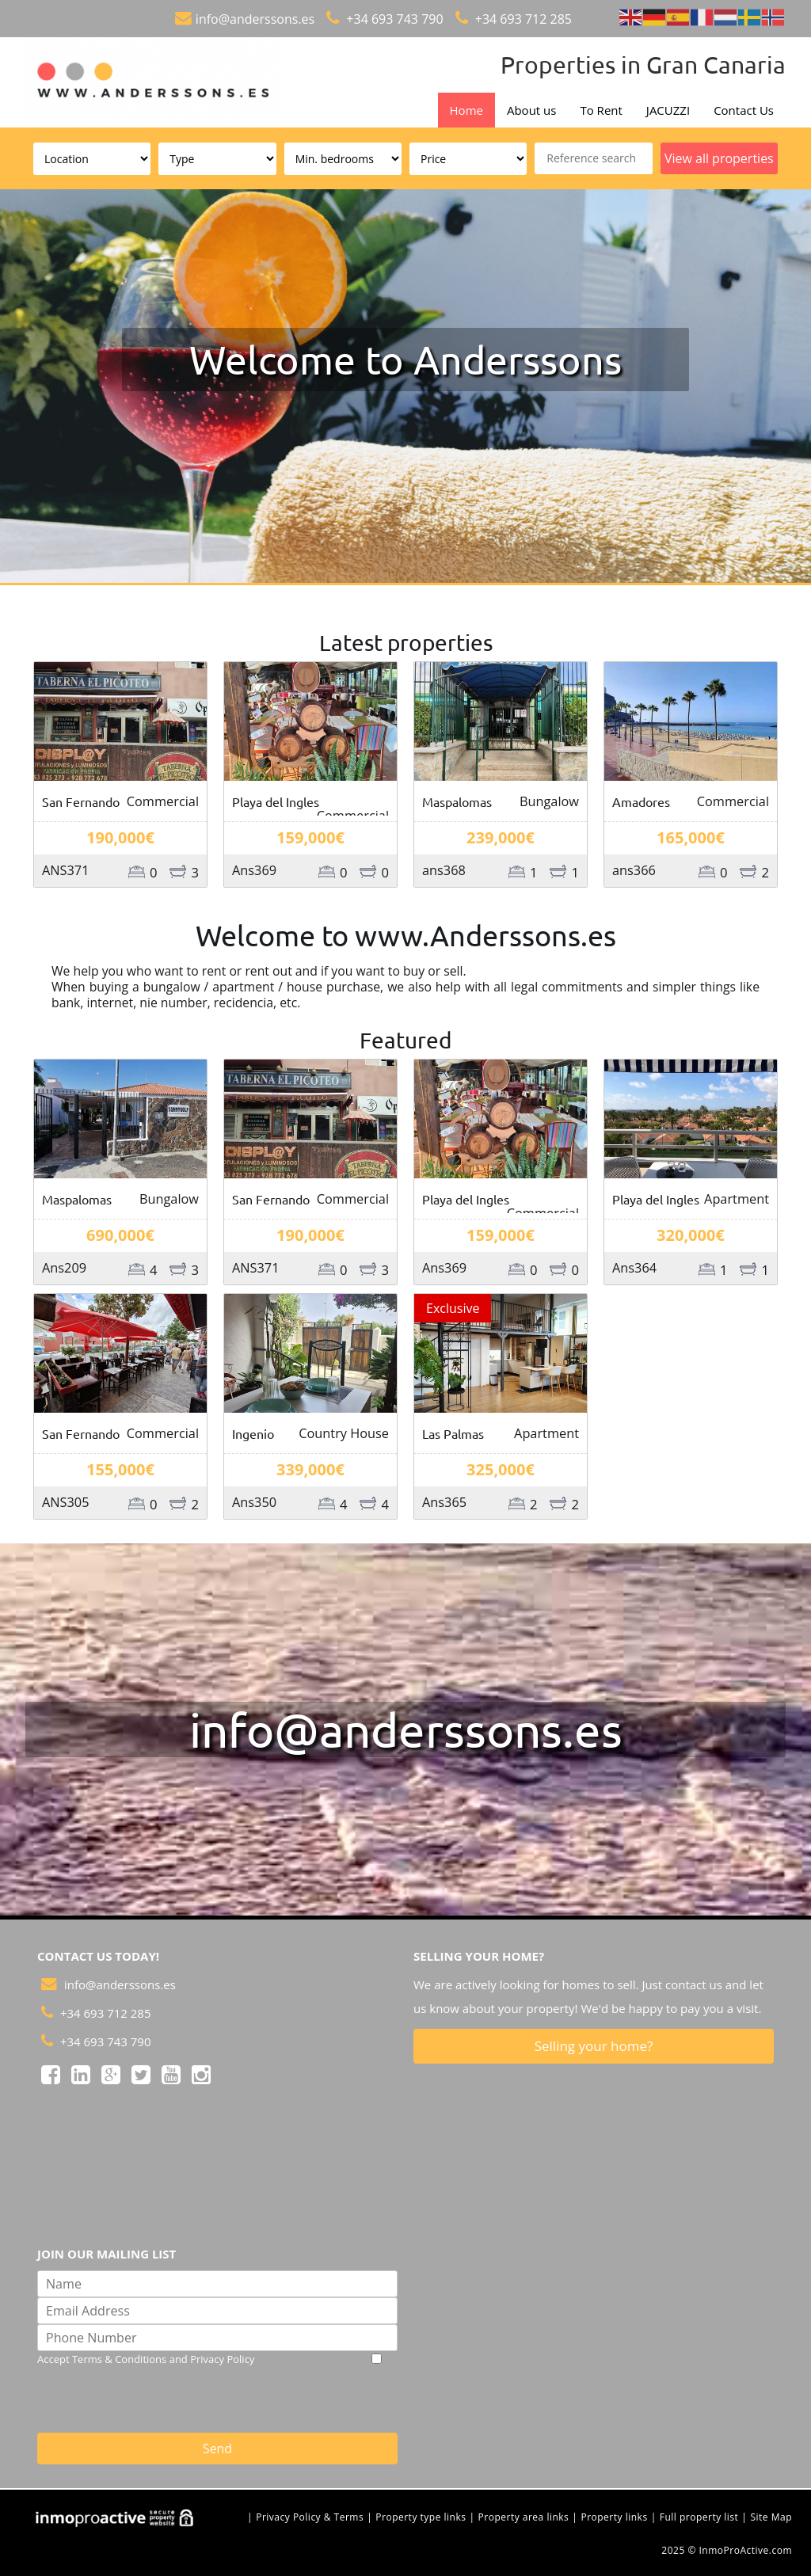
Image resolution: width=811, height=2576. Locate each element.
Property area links (523, 2517)
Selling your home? (594, 2046)
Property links (614, 2517)
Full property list (699, 2517)
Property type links (420, 2517)
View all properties (719, 158)
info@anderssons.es (255, 19)
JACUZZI (668, 110)
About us (531, 110)
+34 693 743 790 (393, 19)
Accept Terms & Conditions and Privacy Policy (145, 2359)
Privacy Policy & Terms (310, 2517)
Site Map (771, 2517)
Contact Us (744, 110)
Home (466, 110)
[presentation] (277, 2398)
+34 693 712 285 (522, 19)
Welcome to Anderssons (405, 359)
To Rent (601, 110)
